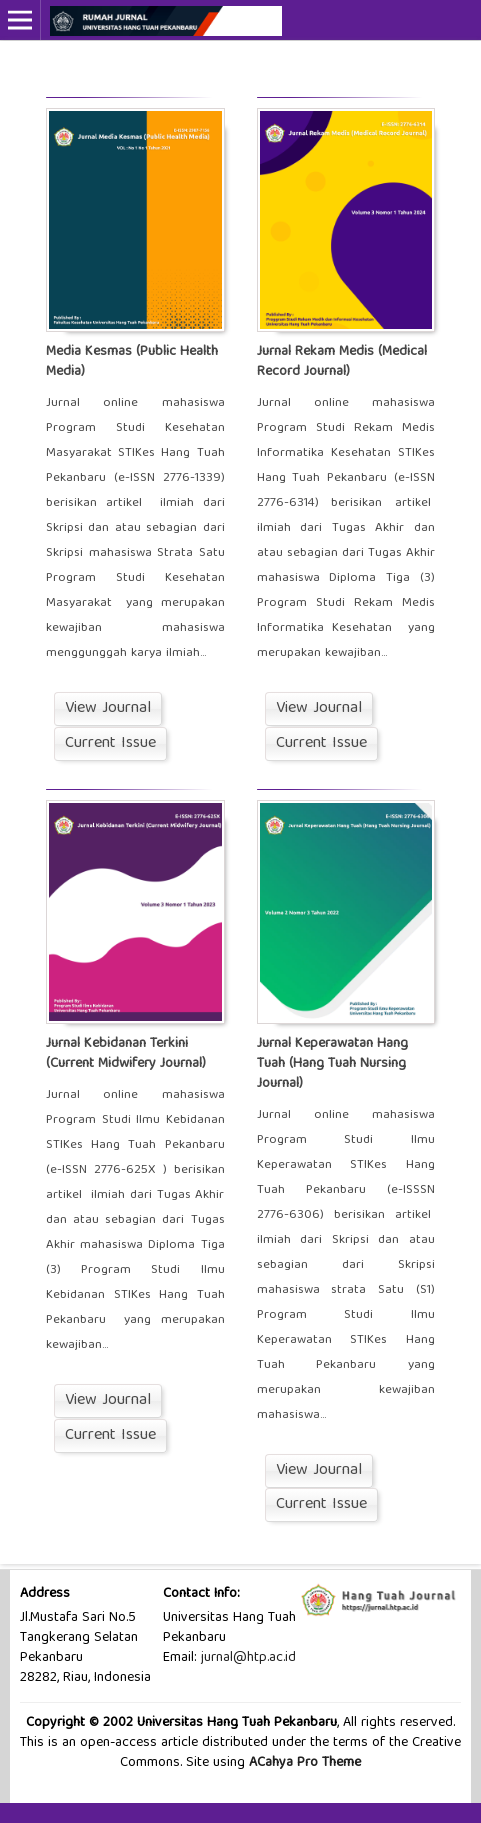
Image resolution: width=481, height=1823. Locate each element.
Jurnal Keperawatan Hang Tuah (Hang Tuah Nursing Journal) (332, 1064)
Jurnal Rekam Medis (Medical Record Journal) (342, 362)
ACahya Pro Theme (303, 1763)
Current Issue (110, 744)
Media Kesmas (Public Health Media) (132, 362)
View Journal (108, 709)
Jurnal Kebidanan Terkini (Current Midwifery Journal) (126, 1054)
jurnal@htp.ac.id (248, 1658)
